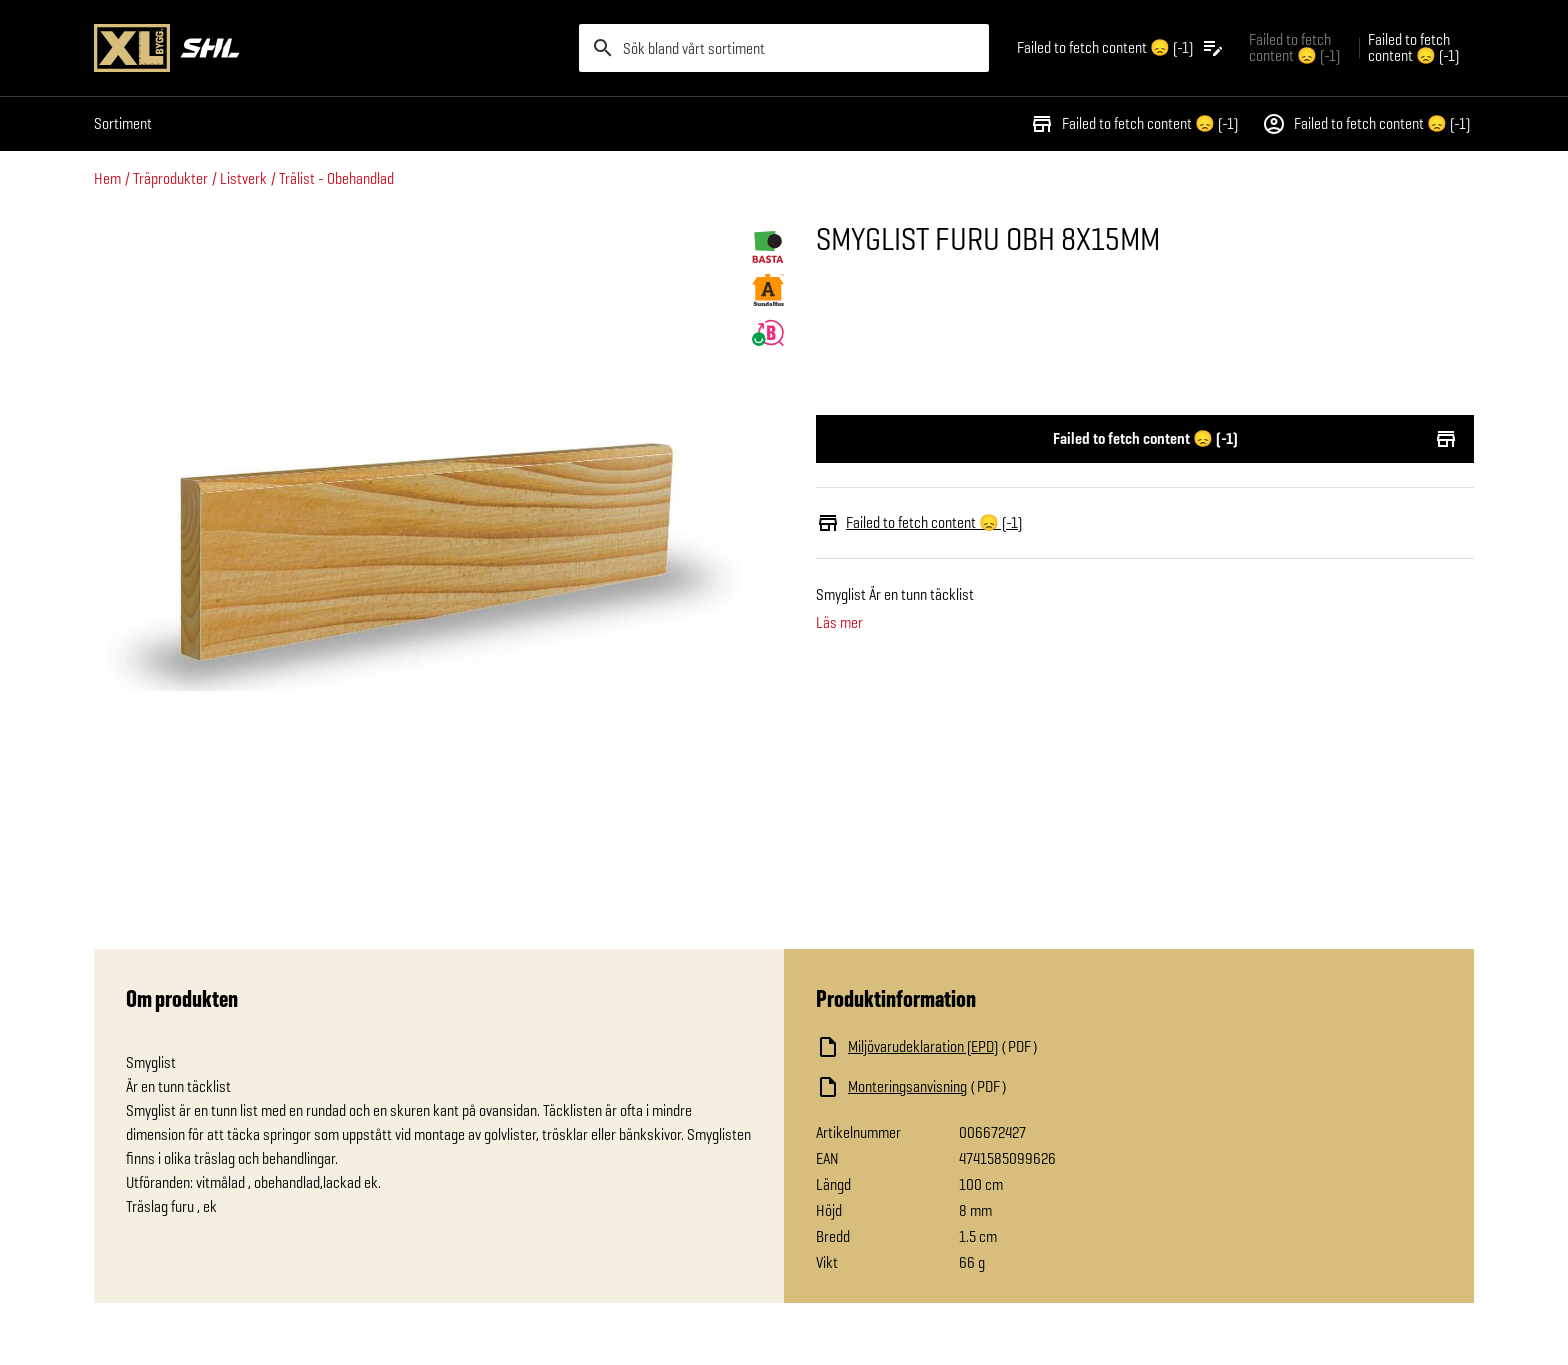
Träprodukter (170, 178)
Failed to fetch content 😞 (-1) (1134, 124)
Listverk (243, 178)
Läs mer (839, 623)
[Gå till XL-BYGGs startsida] (328, 48)
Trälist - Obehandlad (336, 178)
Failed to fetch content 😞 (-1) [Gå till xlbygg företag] (1294, 47)
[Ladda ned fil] (1016, 1047)
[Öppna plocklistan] (1121, 48)
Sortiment (123, 123)
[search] (784, 48)
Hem (107, 178)
